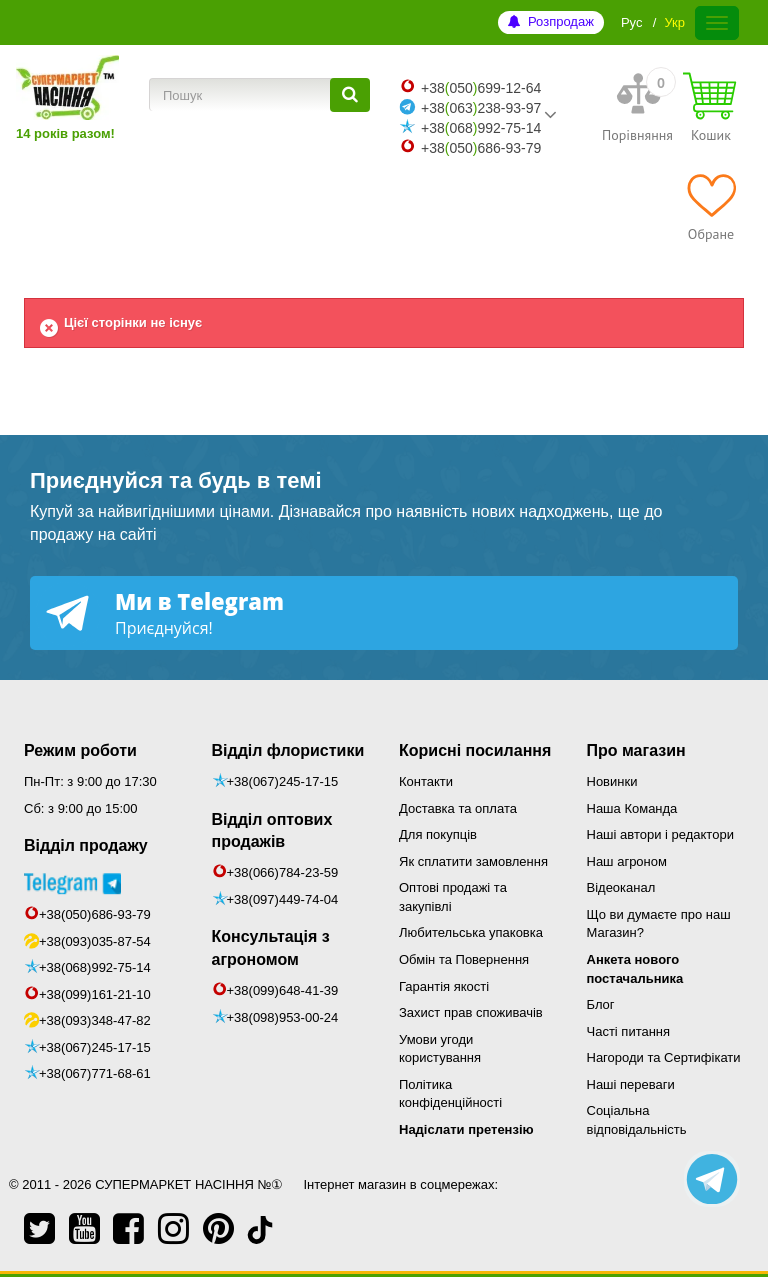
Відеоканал (621, 887)
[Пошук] (350, 95)
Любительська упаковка (471, 932)
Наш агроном (627, 861)
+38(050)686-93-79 (95, 914)
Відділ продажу (86, 845)
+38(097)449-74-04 (283, 899)
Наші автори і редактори (660, 834)
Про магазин (636, 750)
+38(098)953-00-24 (283, 1017)
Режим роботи (80, 750)
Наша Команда (632, 808)
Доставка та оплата (458, 808)
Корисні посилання (475, 750)
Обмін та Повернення (464, 959)
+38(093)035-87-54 (95, 941)
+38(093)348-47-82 (95, 1020)
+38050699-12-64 (481, 88)
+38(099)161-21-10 (95, 994)
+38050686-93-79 (481, 148)
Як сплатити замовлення (473, 861)
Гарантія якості (444, 986)
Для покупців (438, 834)
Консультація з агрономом (271, 948)
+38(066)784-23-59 (283, 872)
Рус (632, 22)
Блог (601, 1004)
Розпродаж (561, 21)
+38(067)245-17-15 (95, 1047)
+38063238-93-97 (481, 108)
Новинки (612, 781)
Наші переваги (631, 1084)
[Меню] (717, 23)
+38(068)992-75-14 (95, 967)
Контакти (426, 781)
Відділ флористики (288, 750)
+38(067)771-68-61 (95, 1073)
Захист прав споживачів (471, 1012)
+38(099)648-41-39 (283, 990)
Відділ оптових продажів (272, 831)
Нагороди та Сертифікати (664, 1057)
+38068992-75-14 (481, 128)
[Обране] (711, 207)
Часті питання (629, 1031)
